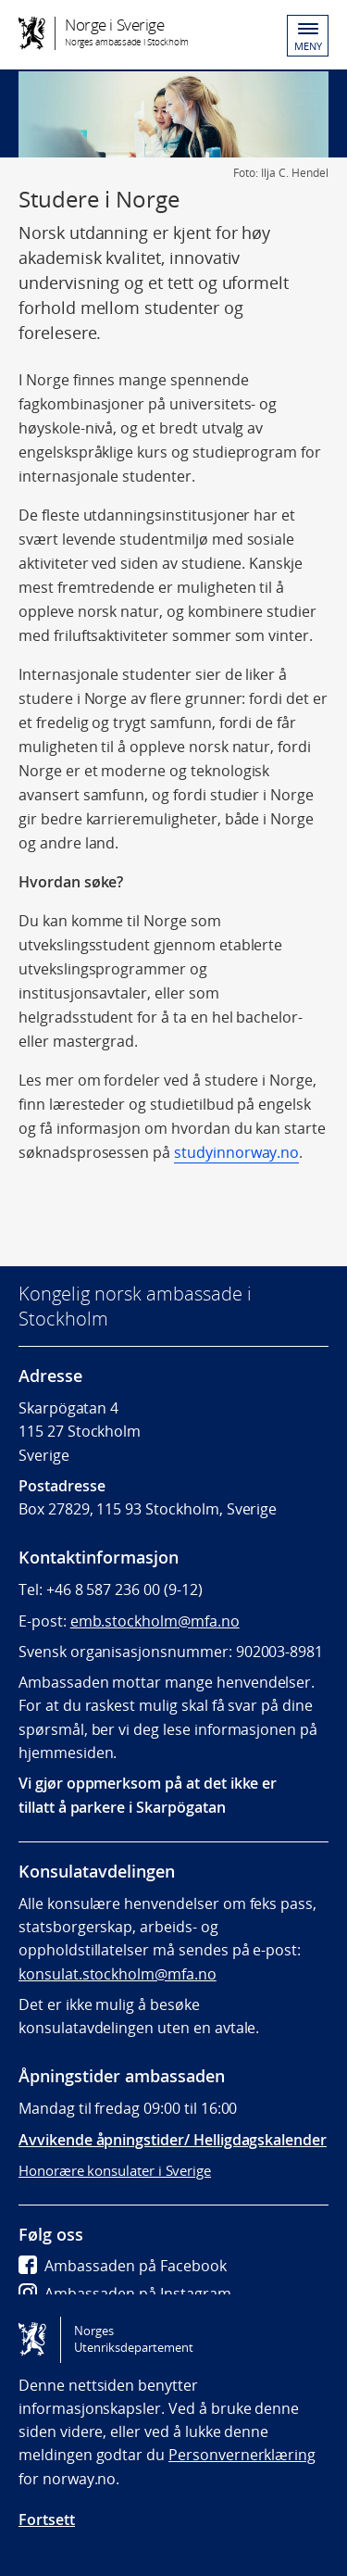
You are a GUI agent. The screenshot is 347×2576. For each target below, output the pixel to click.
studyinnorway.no (236, 1152)
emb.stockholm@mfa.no (155, 1621)
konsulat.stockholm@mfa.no (118, 1974)
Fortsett (47, 2519)
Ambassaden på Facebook (123, 2266)
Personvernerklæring (242, 2454)
